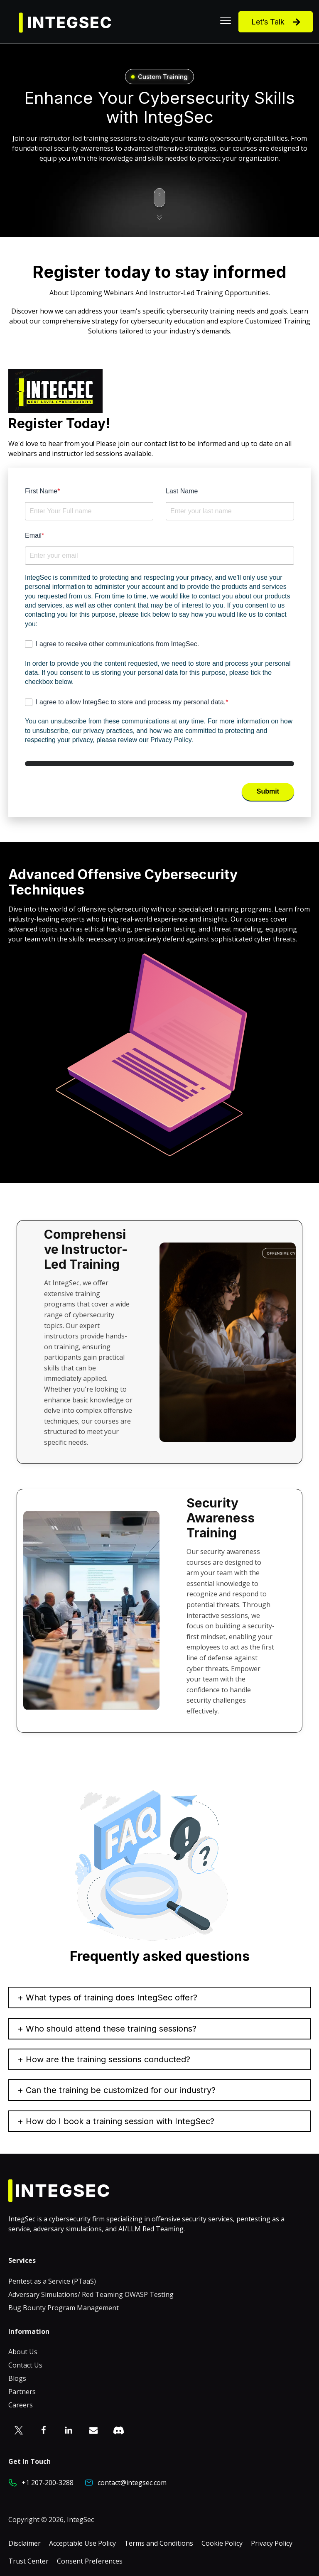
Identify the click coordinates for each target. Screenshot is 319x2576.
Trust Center (28, 2561)
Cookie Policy (222, 2543)
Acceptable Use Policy (82, 2543)
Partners (22, 2391)
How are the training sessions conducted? (108, 2059)
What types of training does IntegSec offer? (111, 1997)
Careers (20, 2404)
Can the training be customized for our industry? (121, 2090)
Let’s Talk (275, 21)
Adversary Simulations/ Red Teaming (65, 2294)
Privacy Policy (271, 2543)
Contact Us (25, 2365)
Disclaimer (24, 2543)
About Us (22, 2351)
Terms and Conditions (158, 2543)
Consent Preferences (90, 2561)
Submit (268, 791)
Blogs (17, 2378)
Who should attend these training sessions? (111, 2029)
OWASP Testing (149, 2294)
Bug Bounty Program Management (63, 2307)
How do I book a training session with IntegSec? (120, 2121)
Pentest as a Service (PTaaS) (52, 2281)
